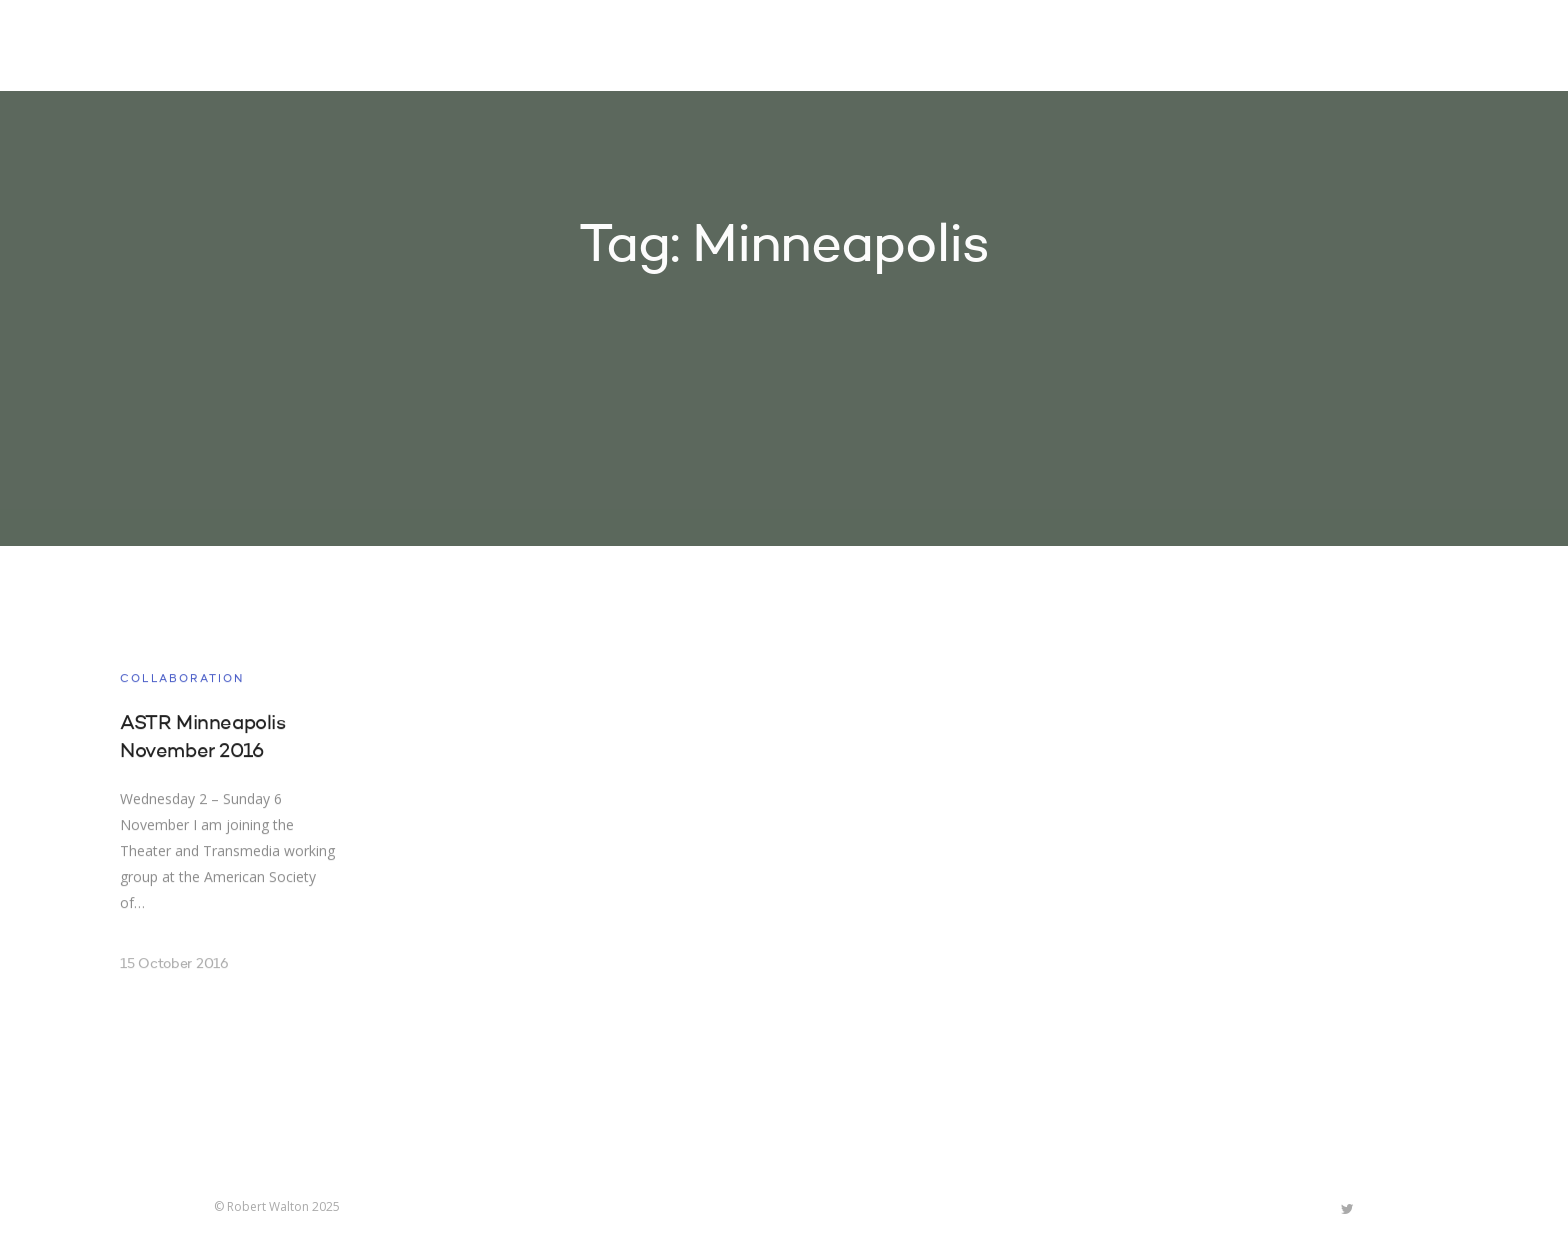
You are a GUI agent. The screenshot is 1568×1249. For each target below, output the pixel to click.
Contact (1188, 48)
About (1094, 48)
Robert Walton (260, 45)
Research (996, 48)
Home (792, 48)
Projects (885, 48)
